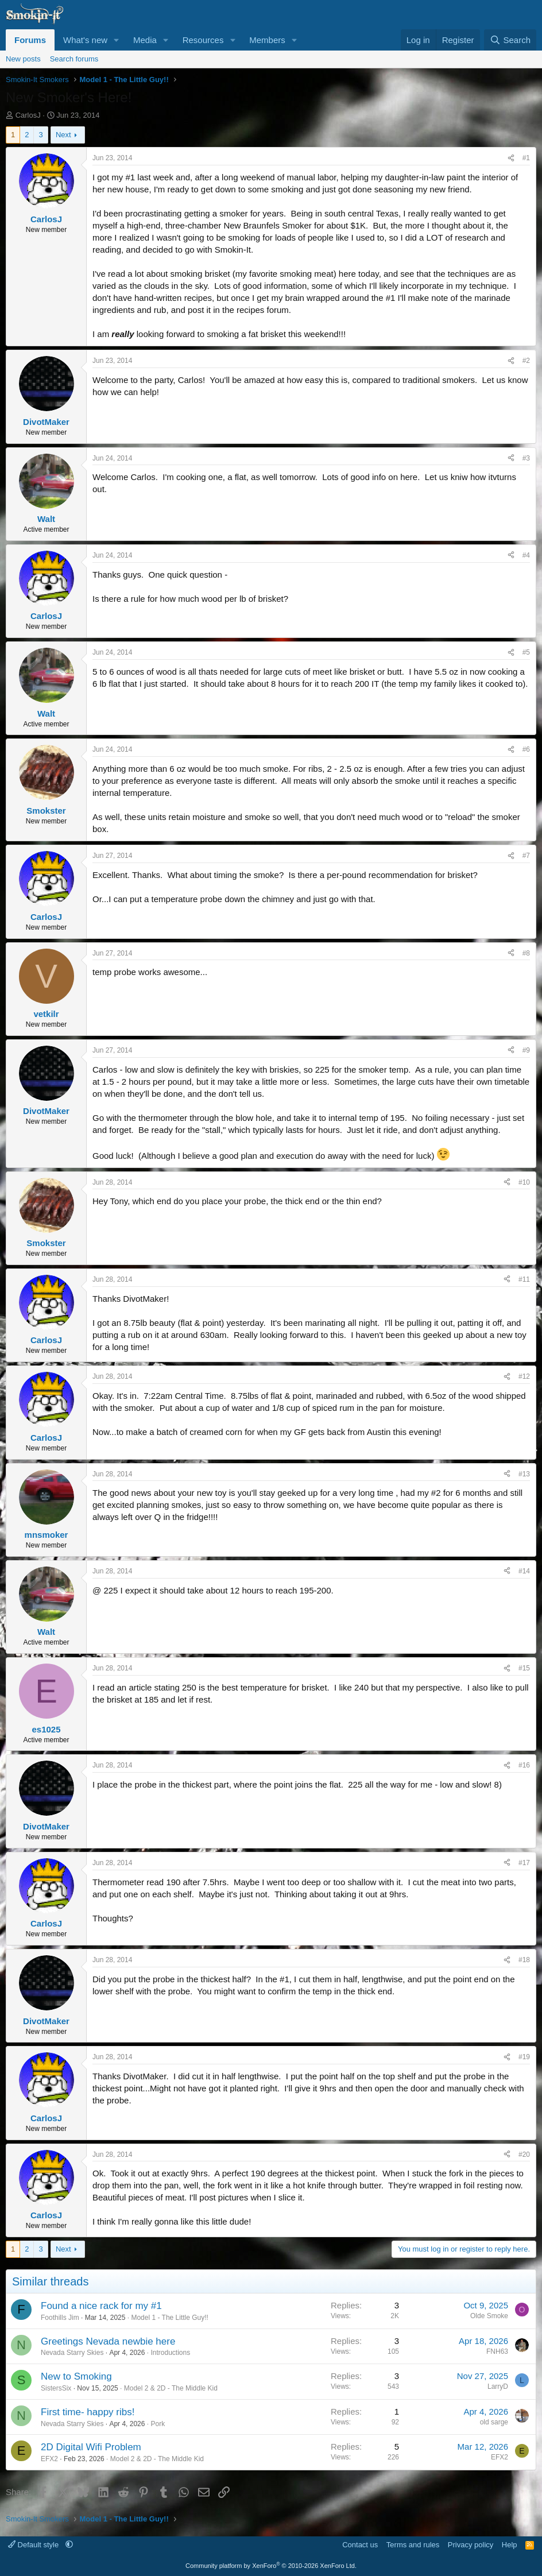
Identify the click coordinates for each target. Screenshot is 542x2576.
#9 (526, 1050)
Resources (203, 40)
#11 (524, 1279)
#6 (526, 749)
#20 (524, 2154)
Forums (30, 40)
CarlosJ (28, 115)
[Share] (511, 158)
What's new (85, 40)
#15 (524, 1668)
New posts (23, 59)
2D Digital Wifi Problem (91, 2447)
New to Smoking (76, 2376)
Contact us (360, 2544)
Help (509, 2544)
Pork (157, 2424)
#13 (524, 1474)
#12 (524, 1376)
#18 (524, 1960)
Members (267, 40)
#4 (526, 555)
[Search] (510, 40)
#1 (526, 158)
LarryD (497, 2386)
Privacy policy (470, 2544)
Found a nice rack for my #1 (101, 2305)
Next (63, 134)
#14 (524, 1571)
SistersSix (56, 2388)
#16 (524, 1765)
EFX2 (49, 2459)
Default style (34, 2544)
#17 (524, 1863)
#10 (524, 1182)
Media (145, 40)
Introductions (170, 2353)
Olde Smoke (489, 2316)
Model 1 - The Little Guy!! (169, 2318)
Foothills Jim (60, 2318)
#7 (526, 856)
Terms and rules (412, 2544)
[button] (117, 40)
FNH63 (497, 2351)
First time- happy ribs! (87, 2412)
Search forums (74, 59)
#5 (526, 652)
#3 (526, 458)
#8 (526, 953)
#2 (526, 361)
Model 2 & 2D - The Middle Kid (171, 2388)
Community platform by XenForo (271, 2565)
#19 (524, 2057)
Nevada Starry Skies (72, 2353)
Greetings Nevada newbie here (108, 2341)
